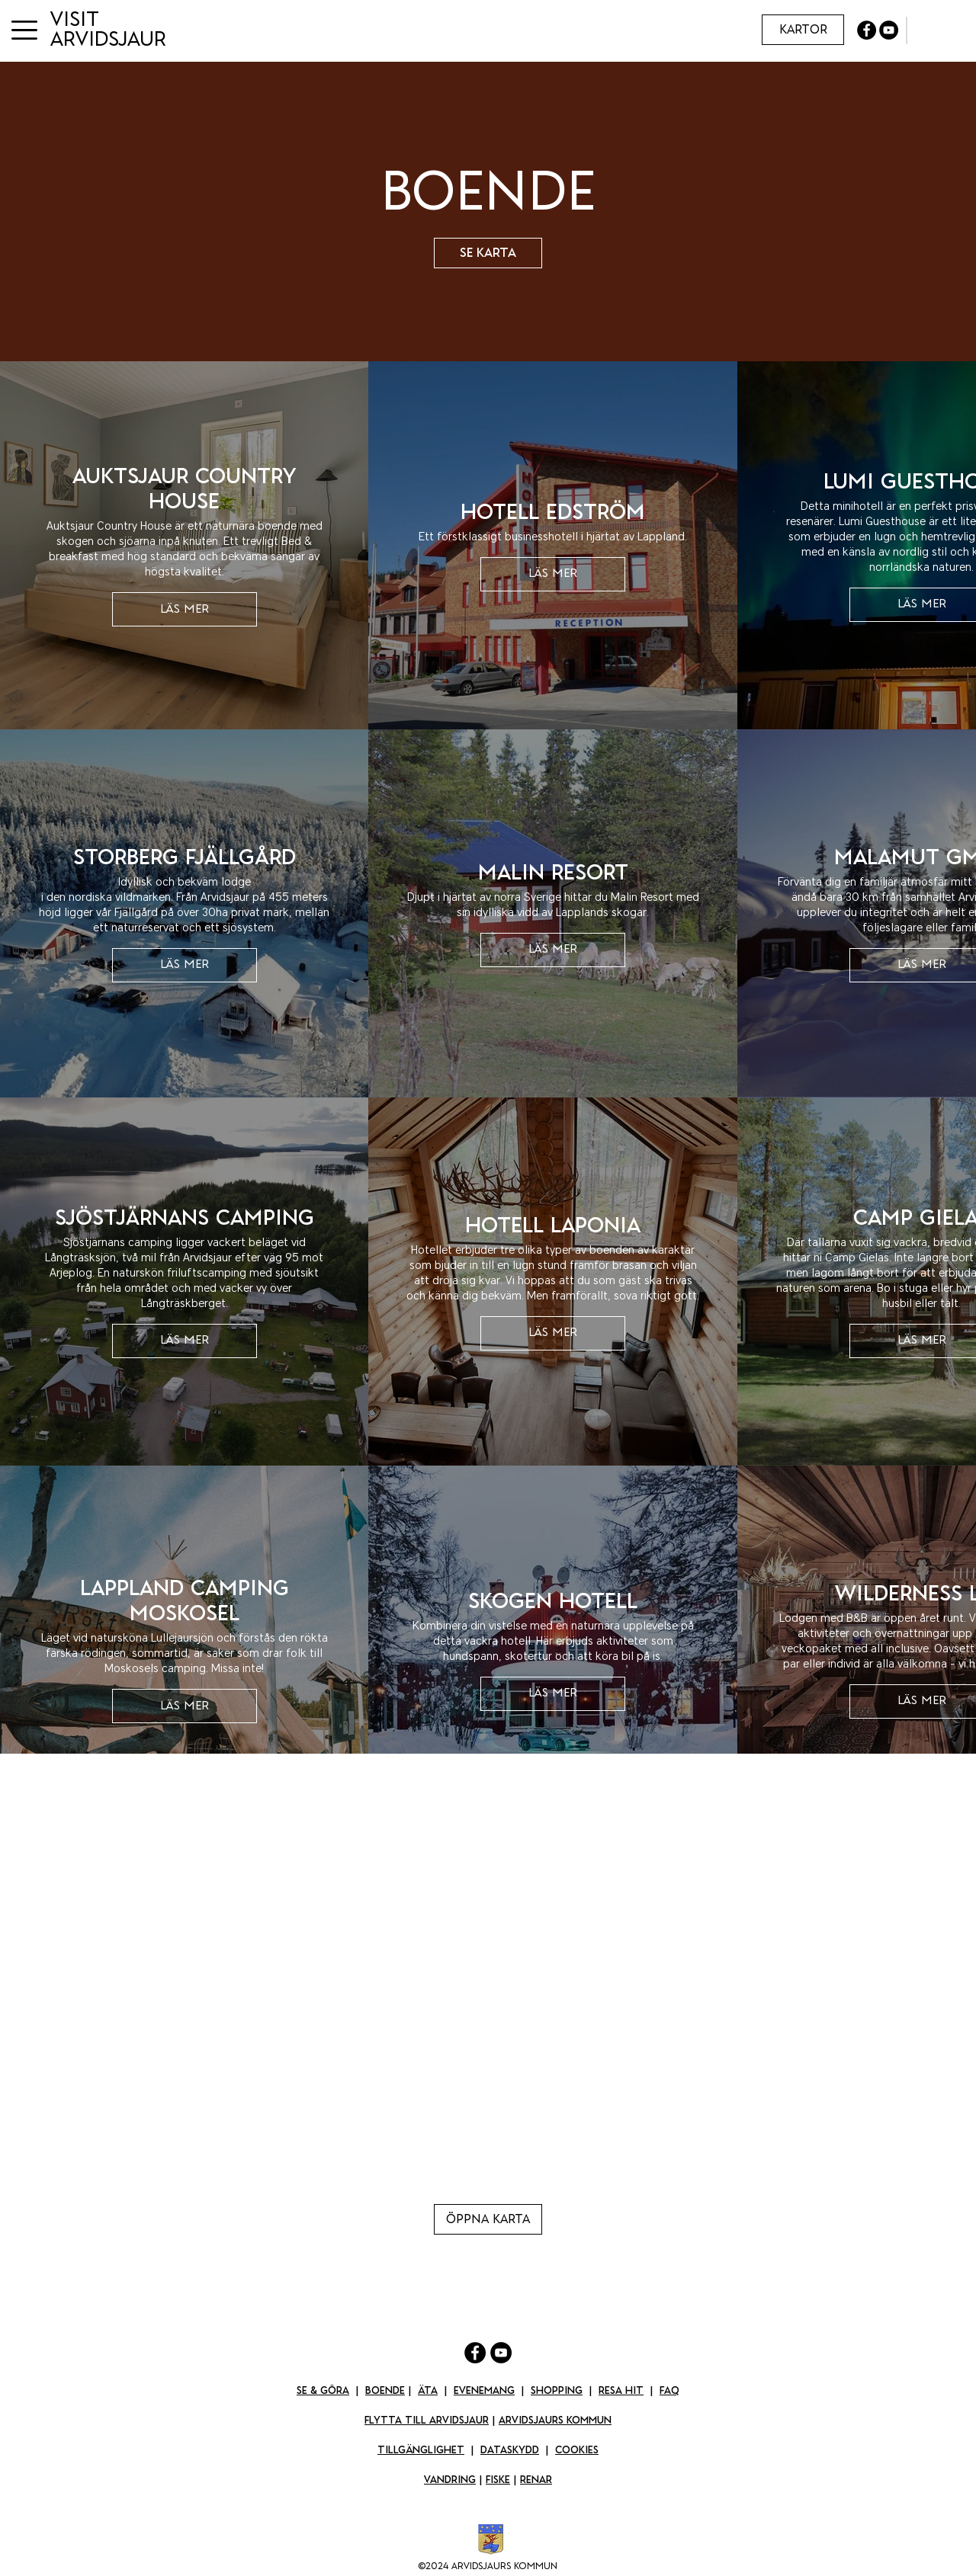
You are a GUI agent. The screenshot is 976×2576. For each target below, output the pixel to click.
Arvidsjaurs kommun (555, 2420)
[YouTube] (501, 2352)
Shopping (557, 2390)
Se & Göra (323, 2390)
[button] (24, 30)
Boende (385, 2390)
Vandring (450, 2480)
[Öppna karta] (488, 2219)
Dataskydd (509, 2450)
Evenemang (484, 2390)
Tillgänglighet (420, 2450)
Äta (428, 2390)
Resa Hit (621, 2390)
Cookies (577, 2450)
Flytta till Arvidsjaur (426, 2420)
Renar (536, 2480)
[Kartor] (803, 29)
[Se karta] (488, 253)
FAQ (669, 2390)
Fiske (498, 2480)
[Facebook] (475, 2352)
